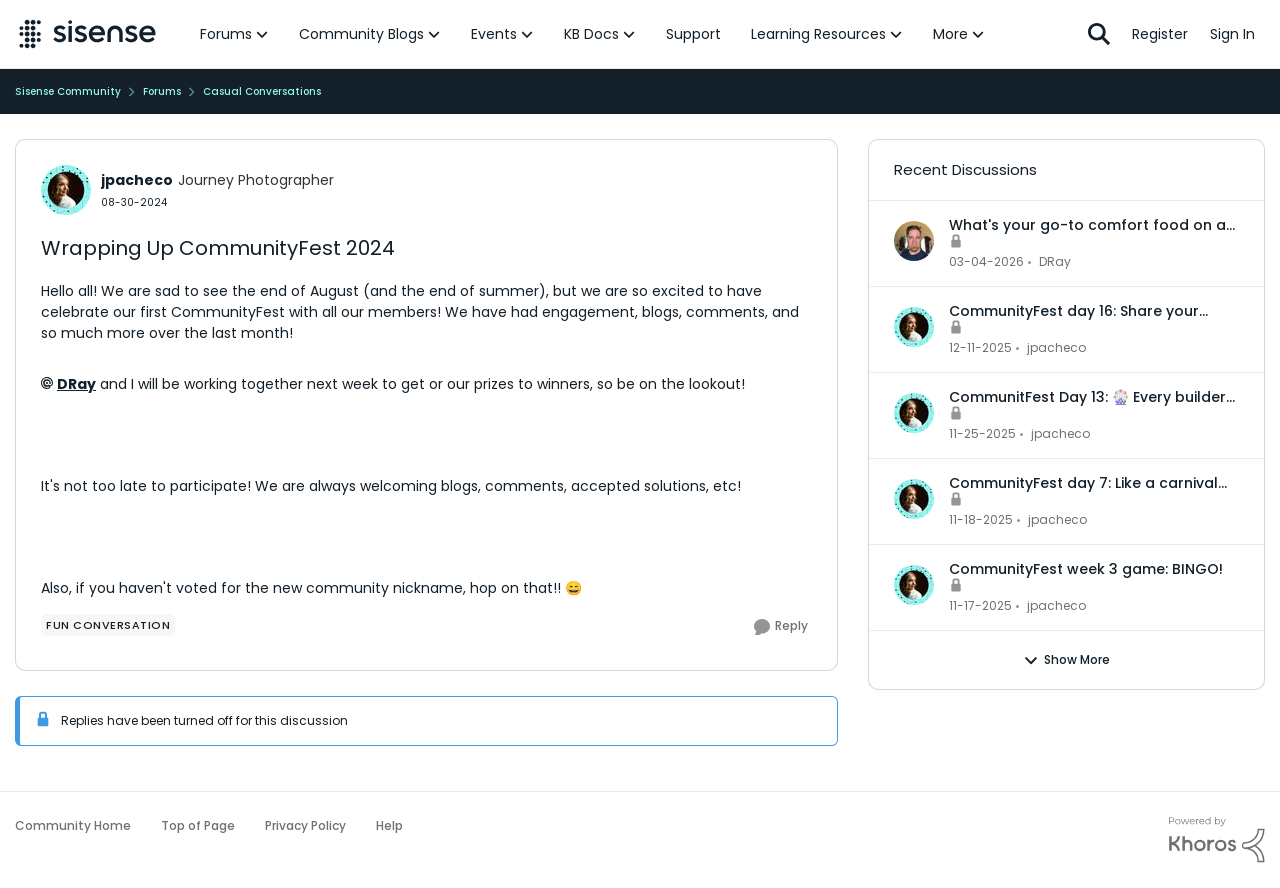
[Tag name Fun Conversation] (108, 625)
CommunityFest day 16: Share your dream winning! (1074, 311)
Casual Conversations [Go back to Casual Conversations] (262, 91)
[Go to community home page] (87, 34)
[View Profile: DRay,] (914, 241)
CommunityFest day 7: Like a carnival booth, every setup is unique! (1083, 483)
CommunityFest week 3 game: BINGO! (1086, 569)
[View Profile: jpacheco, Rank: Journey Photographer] (66, 190)
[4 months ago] (986, 262)
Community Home (73, 825)
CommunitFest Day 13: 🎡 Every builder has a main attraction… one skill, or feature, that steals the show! (1087, 397)
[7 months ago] (980, 348)
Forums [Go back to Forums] (162, 91)
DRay (76, 384)
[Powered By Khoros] (1217, 840)
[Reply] (781, 627)
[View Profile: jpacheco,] (914, 327)
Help (389, 825)
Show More (1066, 660)
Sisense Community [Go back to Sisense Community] (68, 91)
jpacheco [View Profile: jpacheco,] (1056, 347)
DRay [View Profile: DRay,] (1055, 261)
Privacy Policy (305, 825)
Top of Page (198, 825)
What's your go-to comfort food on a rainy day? (1087, 225)
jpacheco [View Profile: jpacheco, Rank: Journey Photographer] (137, 180)
